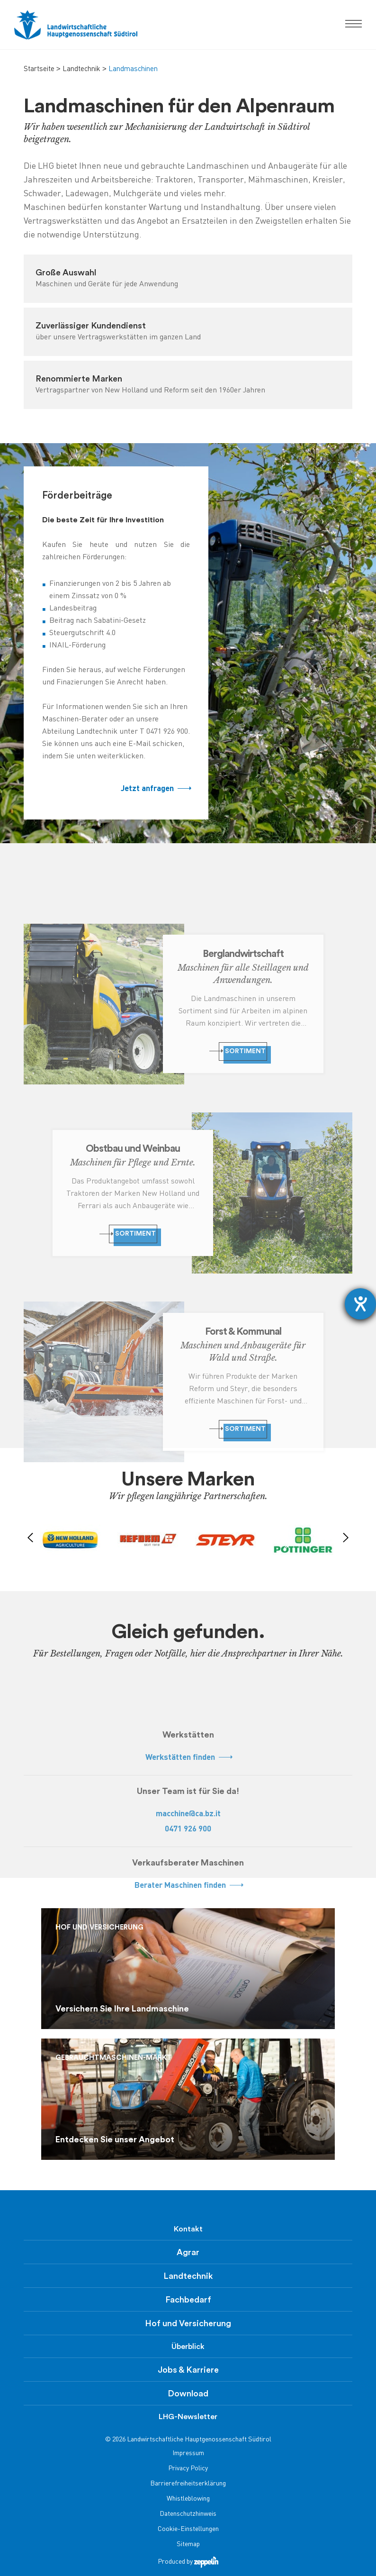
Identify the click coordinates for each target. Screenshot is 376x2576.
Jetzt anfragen (155, 788)
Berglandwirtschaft (243, 954)
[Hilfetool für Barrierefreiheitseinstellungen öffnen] (360, 1304)
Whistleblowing (188, 2499)
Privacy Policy (188, 2469)
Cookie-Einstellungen (188, 2529)
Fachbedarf (188, 2299)
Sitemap (188, 2544)
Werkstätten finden (188, 1757)
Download (188, 2393)
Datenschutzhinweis (188, 2514)
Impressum (188, 2453)
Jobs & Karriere (188, 2370)
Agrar (188, 2252)
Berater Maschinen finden (188, 1885)
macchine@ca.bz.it (188, 1814)
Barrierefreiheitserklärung (188, 2484)
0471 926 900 (188, 1829)
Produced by (188, 2562)
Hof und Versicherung (188, 2323)
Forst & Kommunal (243, 1332)
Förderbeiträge (77, 496)
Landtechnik (81, 69)
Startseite (39, 69)
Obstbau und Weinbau (133, 1149)
